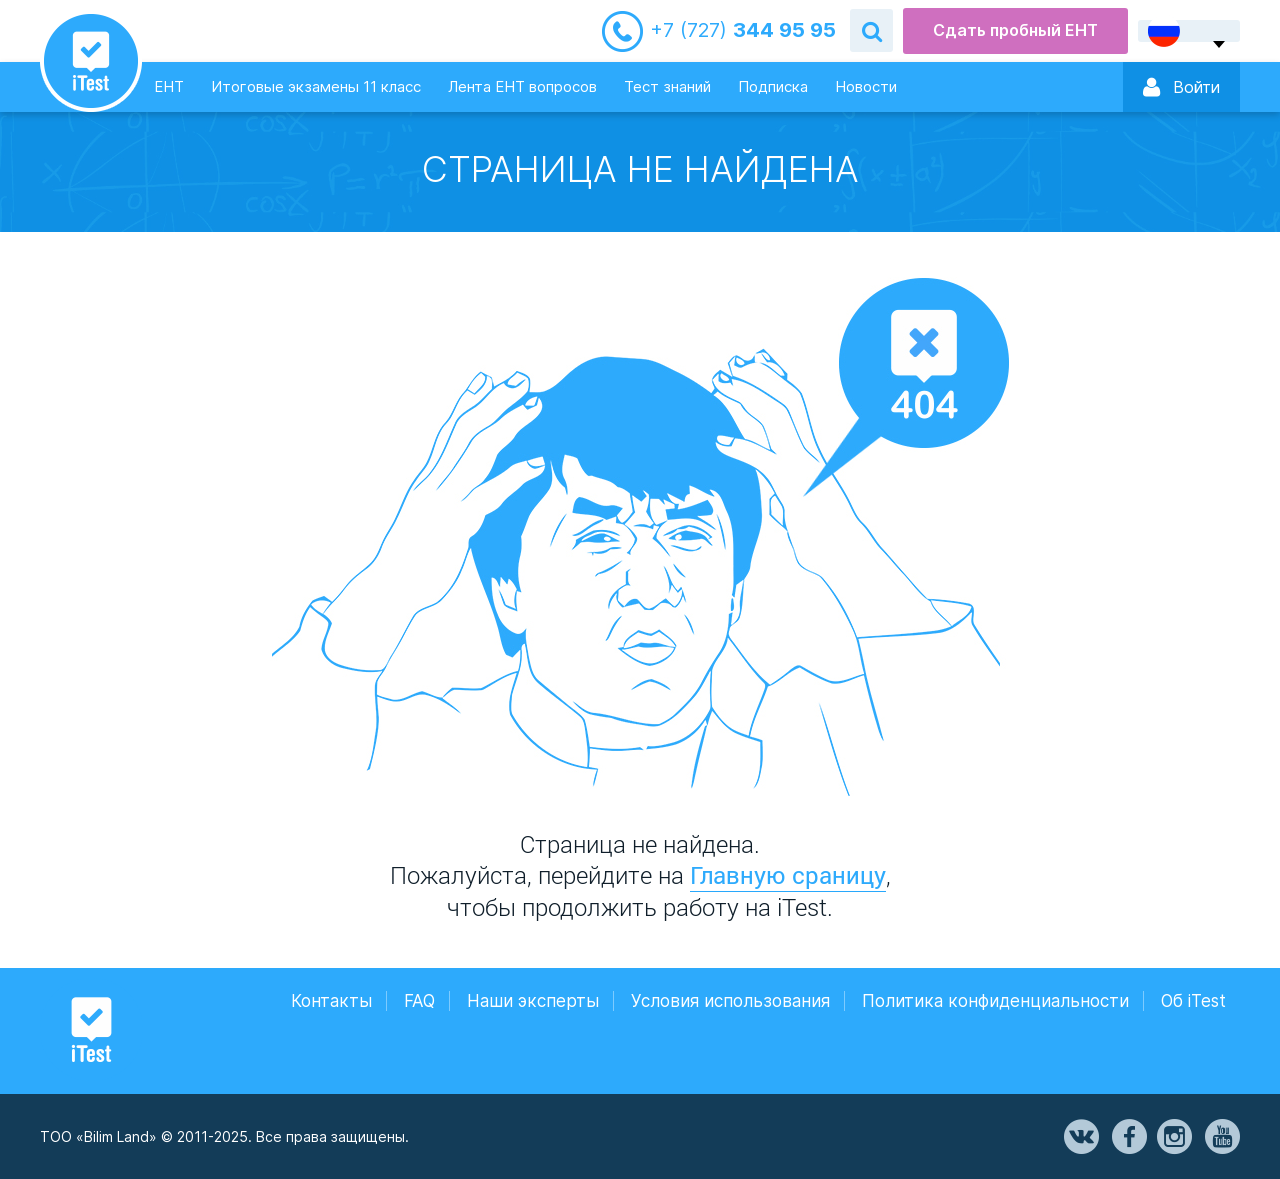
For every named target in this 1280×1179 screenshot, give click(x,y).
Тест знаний (667, 86)
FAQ (419, 1001)
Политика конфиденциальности (995, 1001)
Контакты (331, 1001)
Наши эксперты (533, 1001)
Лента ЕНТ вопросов (522, 86)
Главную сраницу (788, 875)
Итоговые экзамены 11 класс (316, 86)
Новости (866, 86)
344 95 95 (743, 30)
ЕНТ (169, 86)
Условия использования (730, 1001)
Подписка (773, 86)
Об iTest (1193, 1001)
